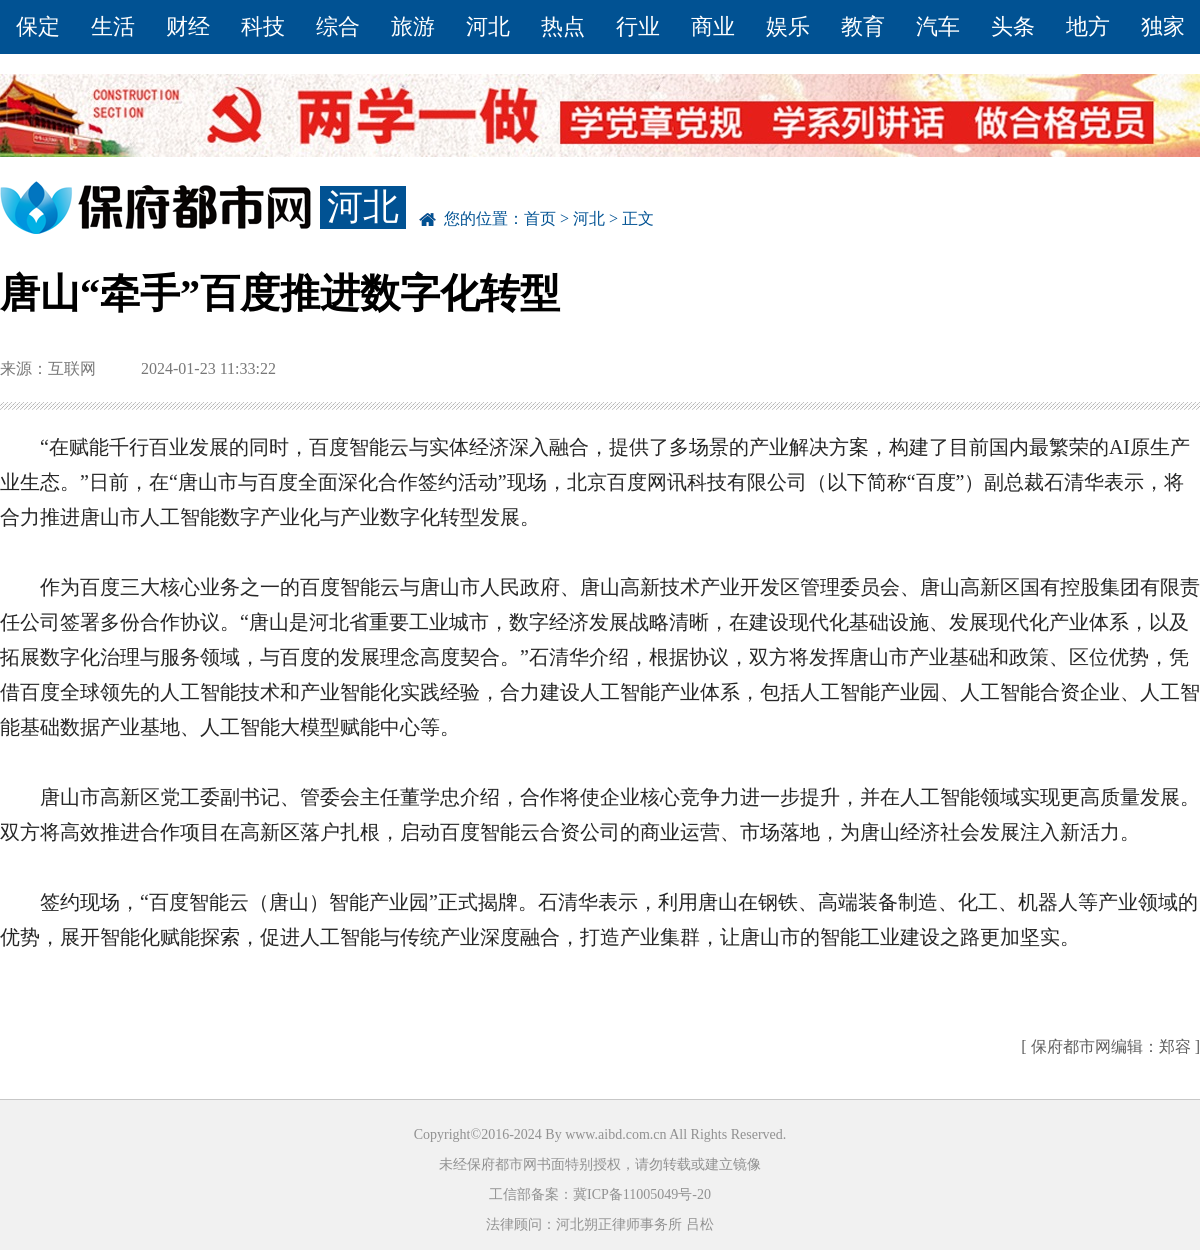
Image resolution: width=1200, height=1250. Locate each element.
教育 (863, 26)
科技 (263, 26)
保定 (38, 26)
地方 (1088, 26)
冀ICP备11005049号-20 (642, 1194)
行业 (638, 26)
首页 (540, 218)
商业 (713, 26)
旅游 (413, 26)
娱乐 (788, 26)
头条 (1013, 26)
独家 (1163, 26)
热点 (563, 26)
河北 (488, 26)
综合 (338, 26)
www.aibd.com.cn (615, 1134)
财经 (188, 26)
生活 (113, 26)
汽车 (938, 26)
